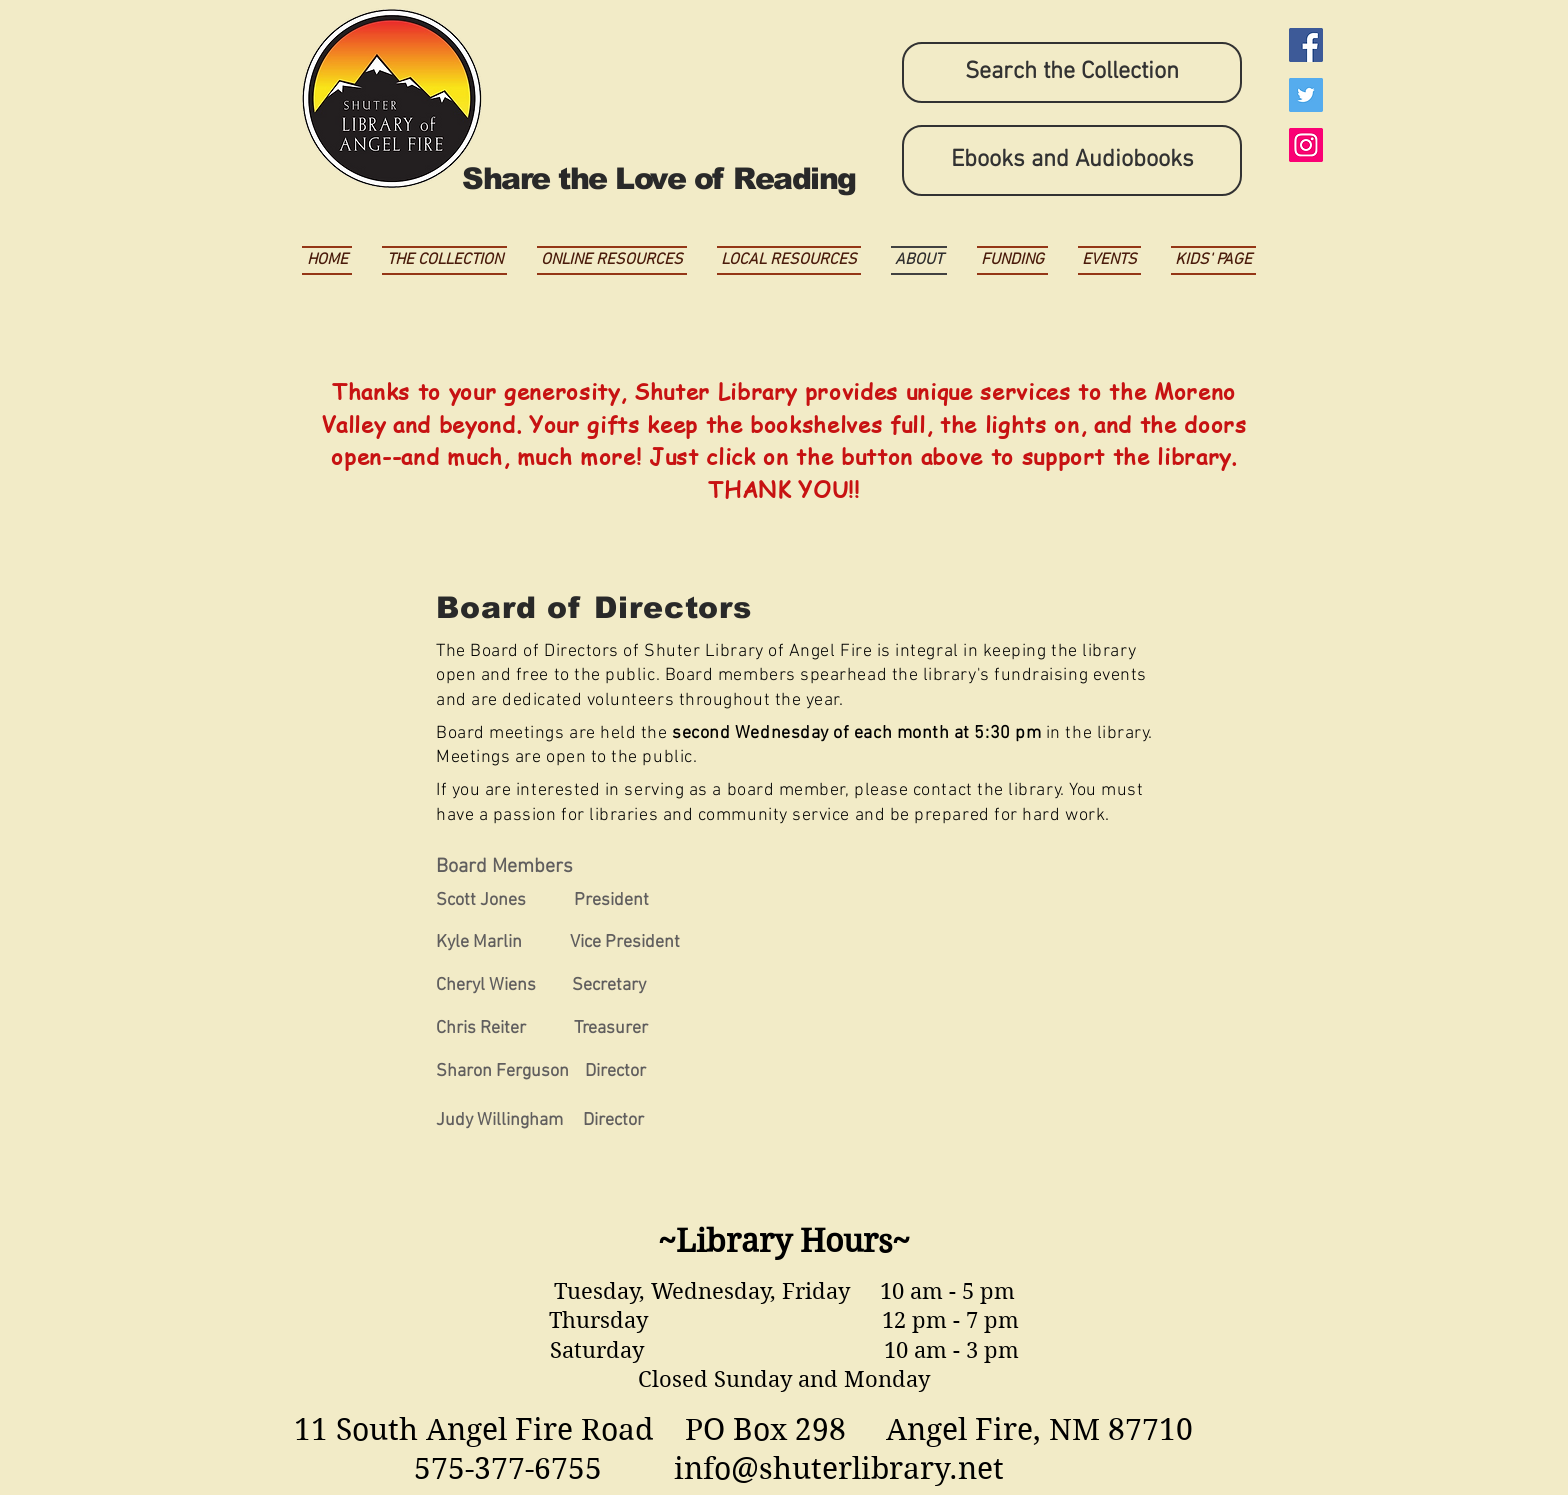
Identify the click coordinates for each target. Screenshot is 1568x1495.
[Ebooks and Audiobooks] (1072, 160)
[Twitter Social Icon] (1306, 95)
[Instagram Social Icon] (1306, 145)
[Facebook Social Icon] (1306, 45)
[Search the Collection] (1072, 72)
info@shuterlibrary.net (839, 1468)
